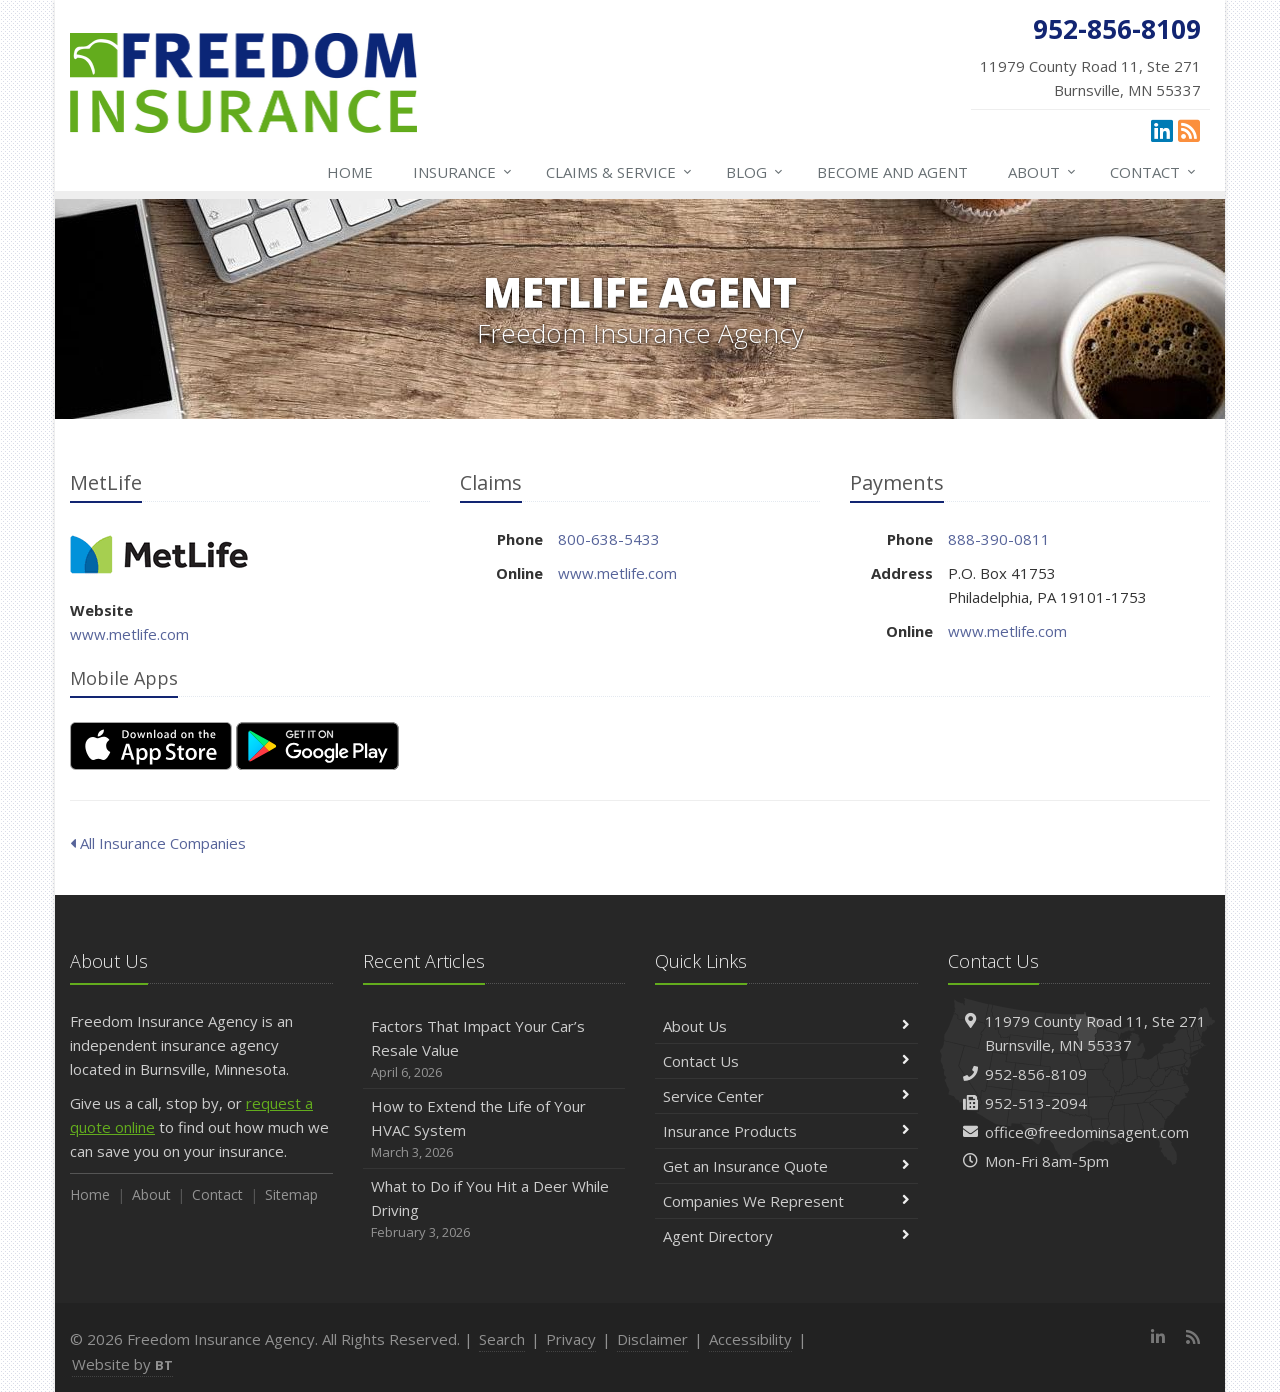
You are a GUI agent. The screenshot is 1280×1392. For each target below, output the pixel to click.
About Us (786, 1026)
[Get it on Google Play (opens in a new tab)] (317, 746)
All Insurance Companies (158, 843)
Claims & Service (620, 172)
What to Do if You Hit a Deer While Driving (494, 1209)
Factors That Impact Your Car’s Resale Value (494, 1049)
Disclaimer (652, 1339)
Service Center (786, 1096)
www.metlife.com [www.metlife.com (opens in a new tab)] (129, 634)
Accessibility (750, 1339)
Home (350, 172)
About (1043, 172)
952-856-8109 (1036, 1074)
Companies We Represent (786, 1201)
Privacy (571, 1339)
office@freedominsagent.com (1087, 1132)
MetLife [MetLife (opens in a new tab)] (159, 554)
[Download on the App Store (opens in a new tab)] (151, 746)
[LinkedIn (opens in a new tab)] (1162, 130)
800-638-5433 (609, 539)
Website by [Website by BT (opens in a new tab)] (122, 1364)
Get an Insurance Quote (786, 1166)
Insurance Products (786, 1131)
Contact (1154, 172)
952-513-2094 (1036, 1103)
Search (502, 1339)
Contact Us (786, 1061)
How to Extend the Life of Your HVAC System (494, 1129)
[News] (1189, 130)
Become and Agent (892, 172)
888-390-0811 (999, 539)
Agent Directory (786, 1236)
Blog (755, 172)
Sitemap (291, 1194)
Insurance (463, 172)
